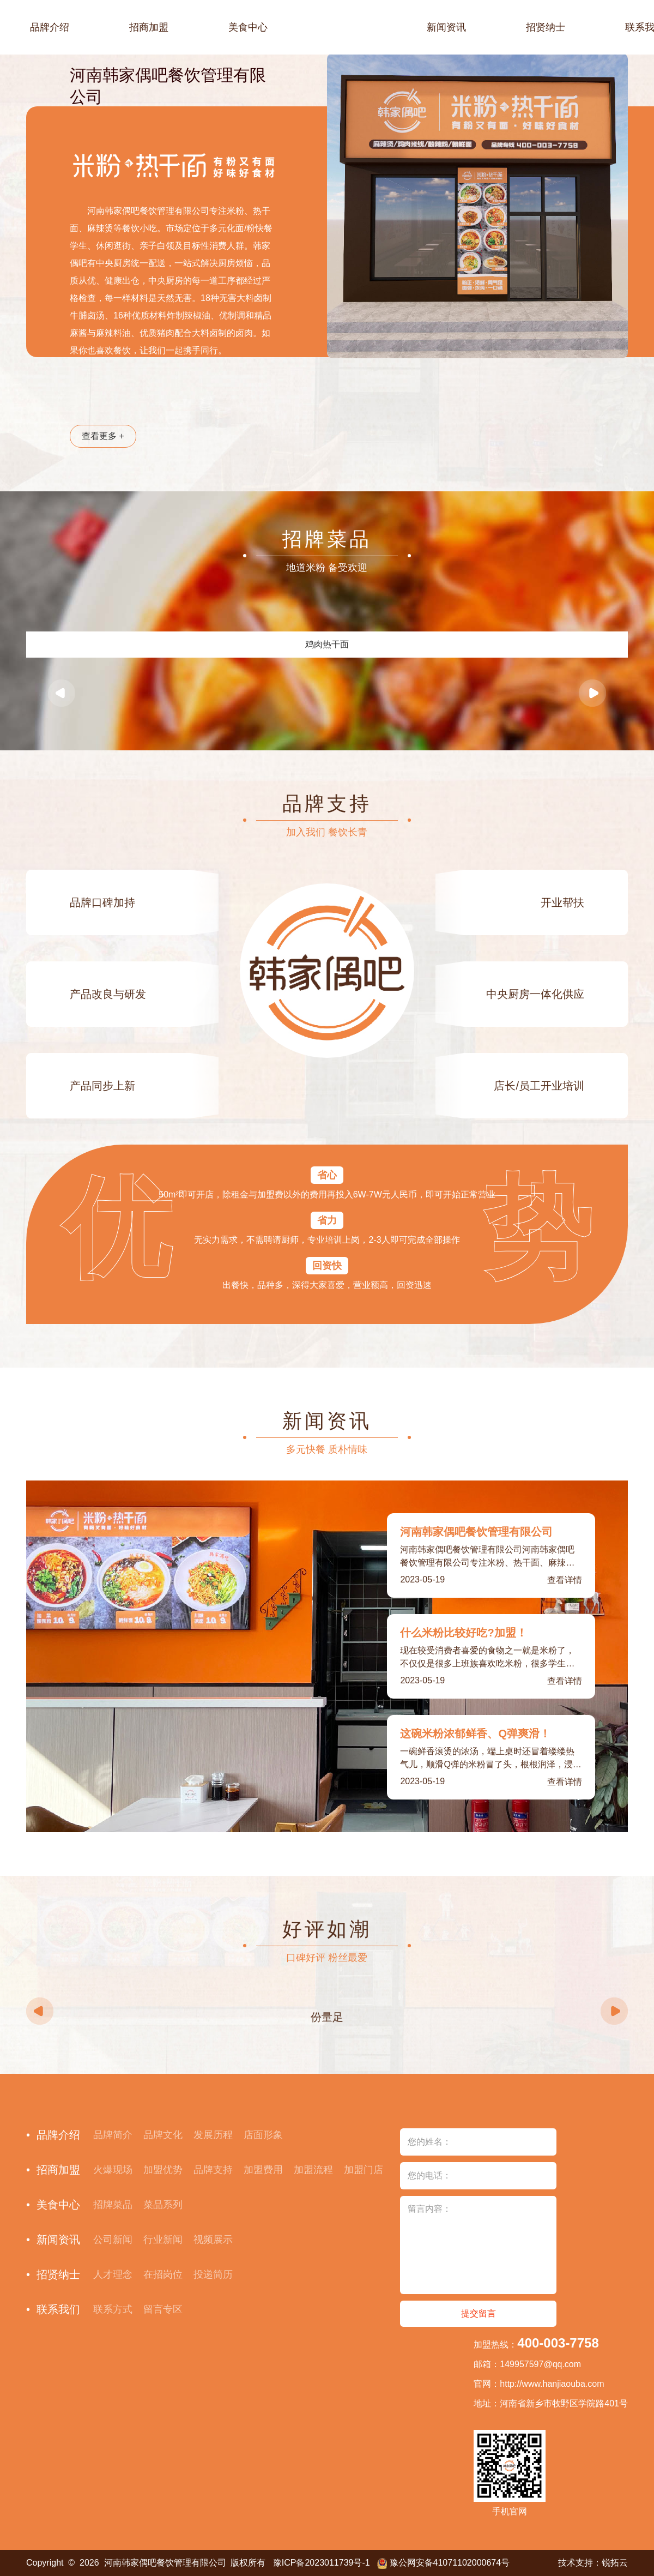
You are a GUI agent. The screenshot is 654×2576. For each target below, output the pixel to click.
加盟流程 (313, 2169)
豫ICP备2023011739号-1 (321, 2562)
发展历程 (213, 2134)
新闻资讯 (446, 27)
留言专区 (163, 2309)
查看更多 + (103, 436)
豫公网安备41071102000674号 (450, 2562)
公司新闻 (112, 2239)
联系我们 (58, 2309)
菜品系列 (163, 2204)
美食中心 (248, 27)
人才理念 (112, 2274)
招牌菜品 (112, 2204)
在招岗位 (163, 2274)
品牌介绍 (49, 27)
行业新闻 (163, 2239)
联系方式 (112, 2309)
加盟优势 (163, 2169)
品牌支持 (213, 2169)
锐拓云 (615, 2562)
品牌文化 (163, 2134)
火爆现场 (112, 2169)
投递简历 (213, 2274)
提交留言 (478, 2313)
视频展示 (213, 2239)
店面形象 (263, 2134)
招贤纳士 (545, 27)
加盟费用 (263, 2169)
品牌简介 (112, 2134)
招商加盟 (148, 27)
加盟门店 (363, 2169)
